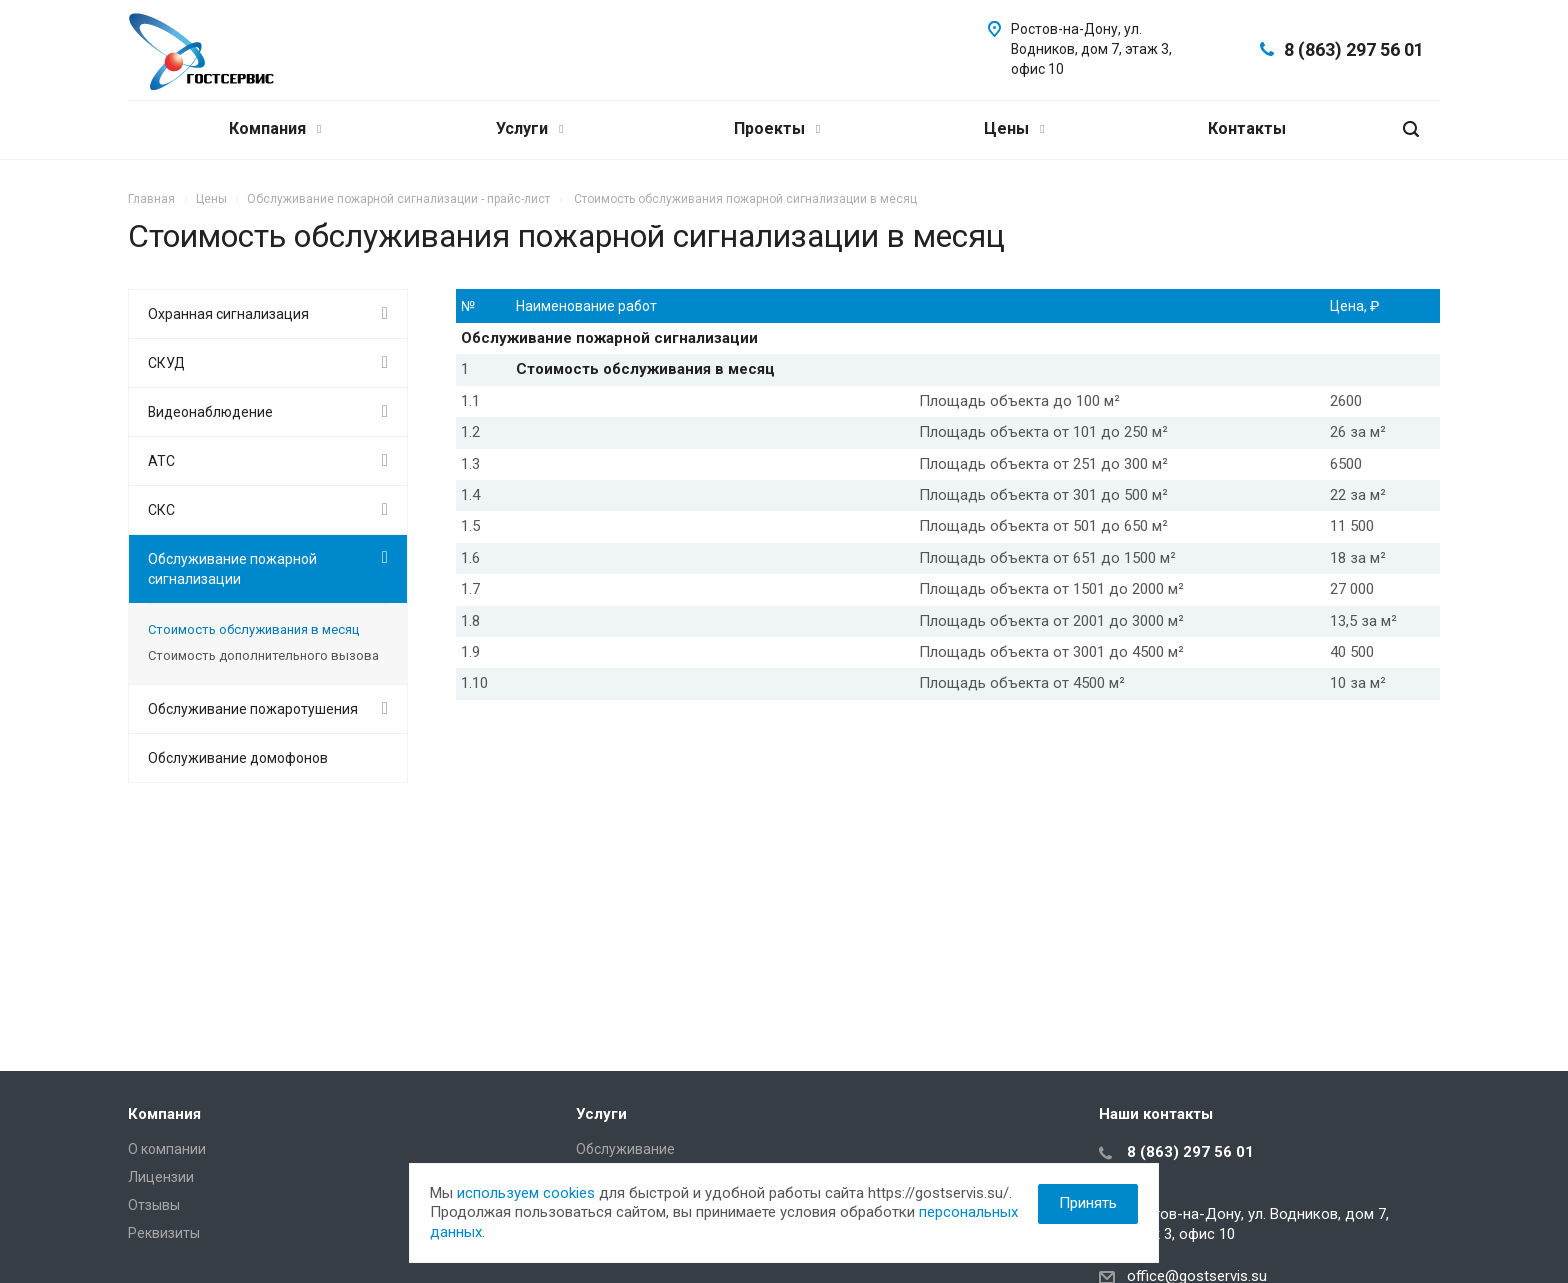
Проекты (777, 128)
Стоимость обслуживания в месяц (253, 629)
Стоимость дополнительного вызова (263, 655)
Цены (1014, 128)
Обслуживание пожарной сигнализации (232, 569)
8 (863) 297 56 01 (1354, 49)
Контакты (1247, 128)
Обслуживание (625, 1149)
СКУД (166, 363)
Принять (1088, 1203)
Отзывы (154, 1205)
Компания (275, 128)
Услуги (529, 128)
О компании (167, 1149)
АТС (161, 461)
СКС (161, 510)
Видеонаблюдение (210, 412)
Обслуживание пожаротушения (253, 709)
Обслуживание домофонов (238, 758)
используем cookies (526, 1193)
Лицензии (161, 1177)
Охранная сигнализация (228, 314)
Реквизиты (164, 1233)
